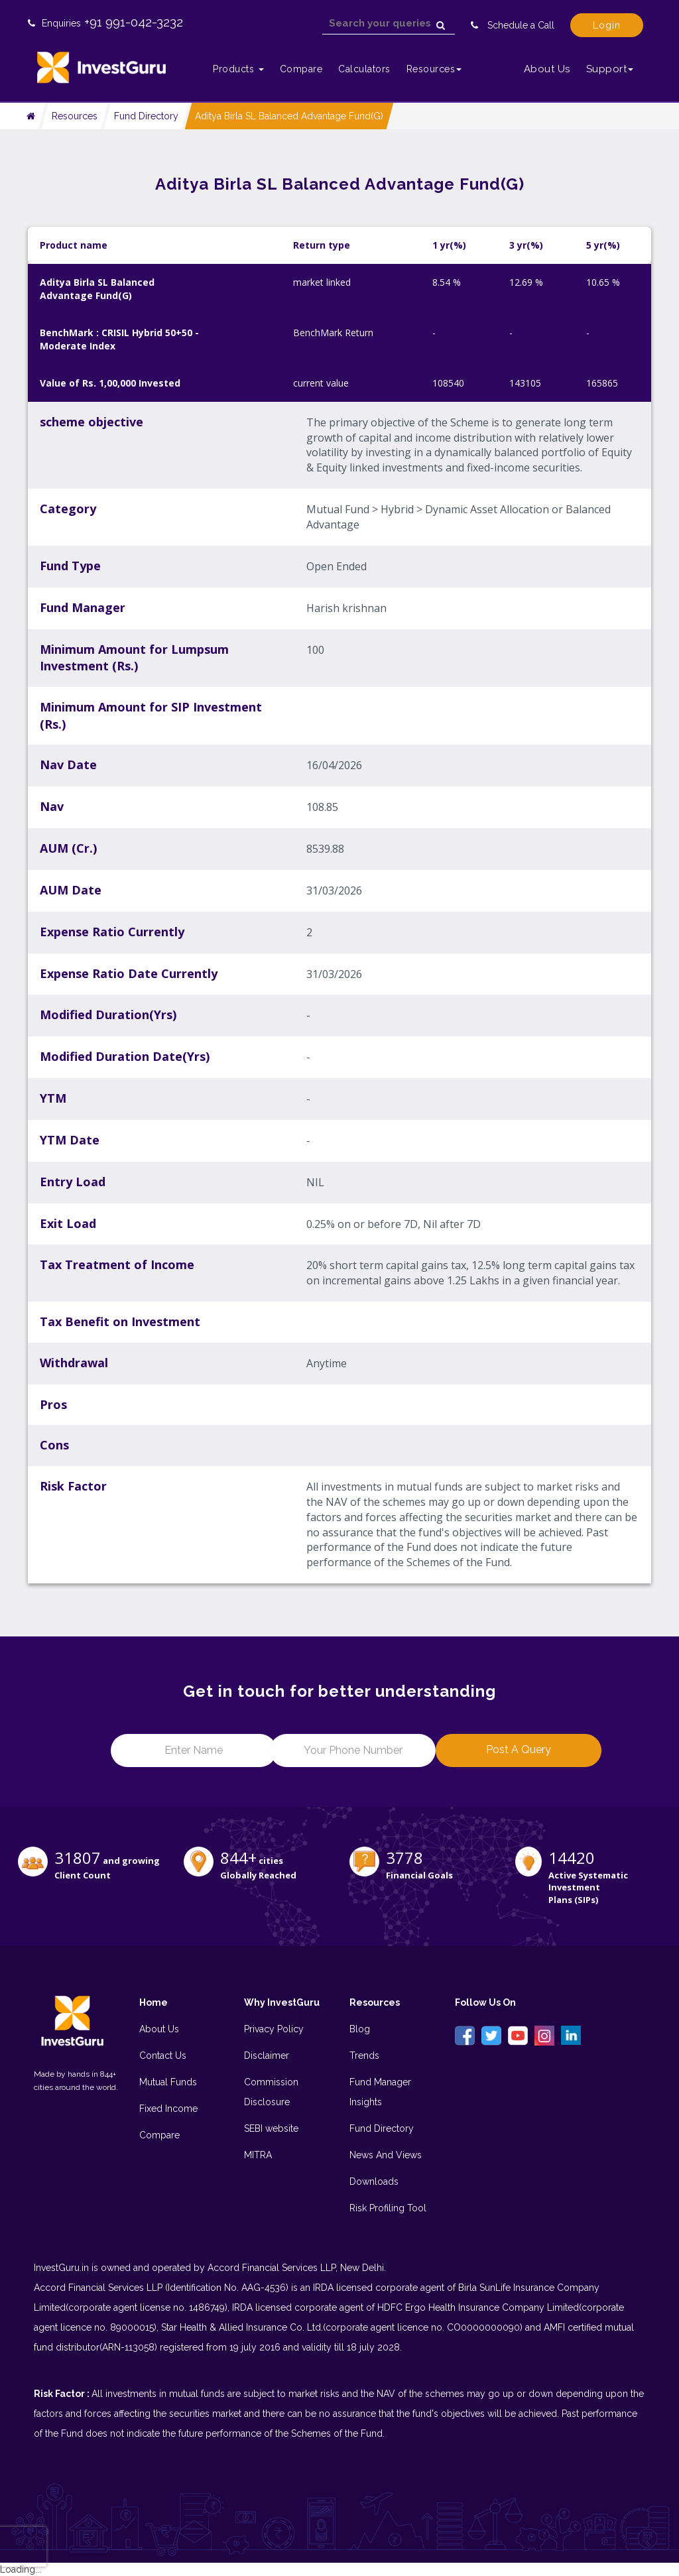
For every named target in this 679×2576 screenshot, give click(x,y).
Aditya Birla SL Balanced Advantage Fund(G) (289, 116)
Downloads (374, 2181)
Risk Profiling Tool (387, 2208)
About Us (547, 69)
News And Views (385, 2155)
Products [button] (238, 69)
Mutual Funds (168, 2082)
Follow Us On (485, 2002)
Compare (301, 69)
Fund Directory (146, 116)
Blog (359, 2029)
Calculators (364, 69)
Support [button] (610, 69)
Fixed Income (168, 2108)
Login (607, 25)
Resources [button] (434, 69)
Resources (74, 116)
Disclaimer (266, 2055)
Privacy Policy (274, 2029)
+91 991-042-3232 (133, 22)
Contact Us (162, 2055)
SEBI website (271, 2128)
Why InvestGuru (282, 2002)
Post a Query (518, 1749)
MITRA (258, 2155)
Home (153, 2002)
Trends (364, 2055)
